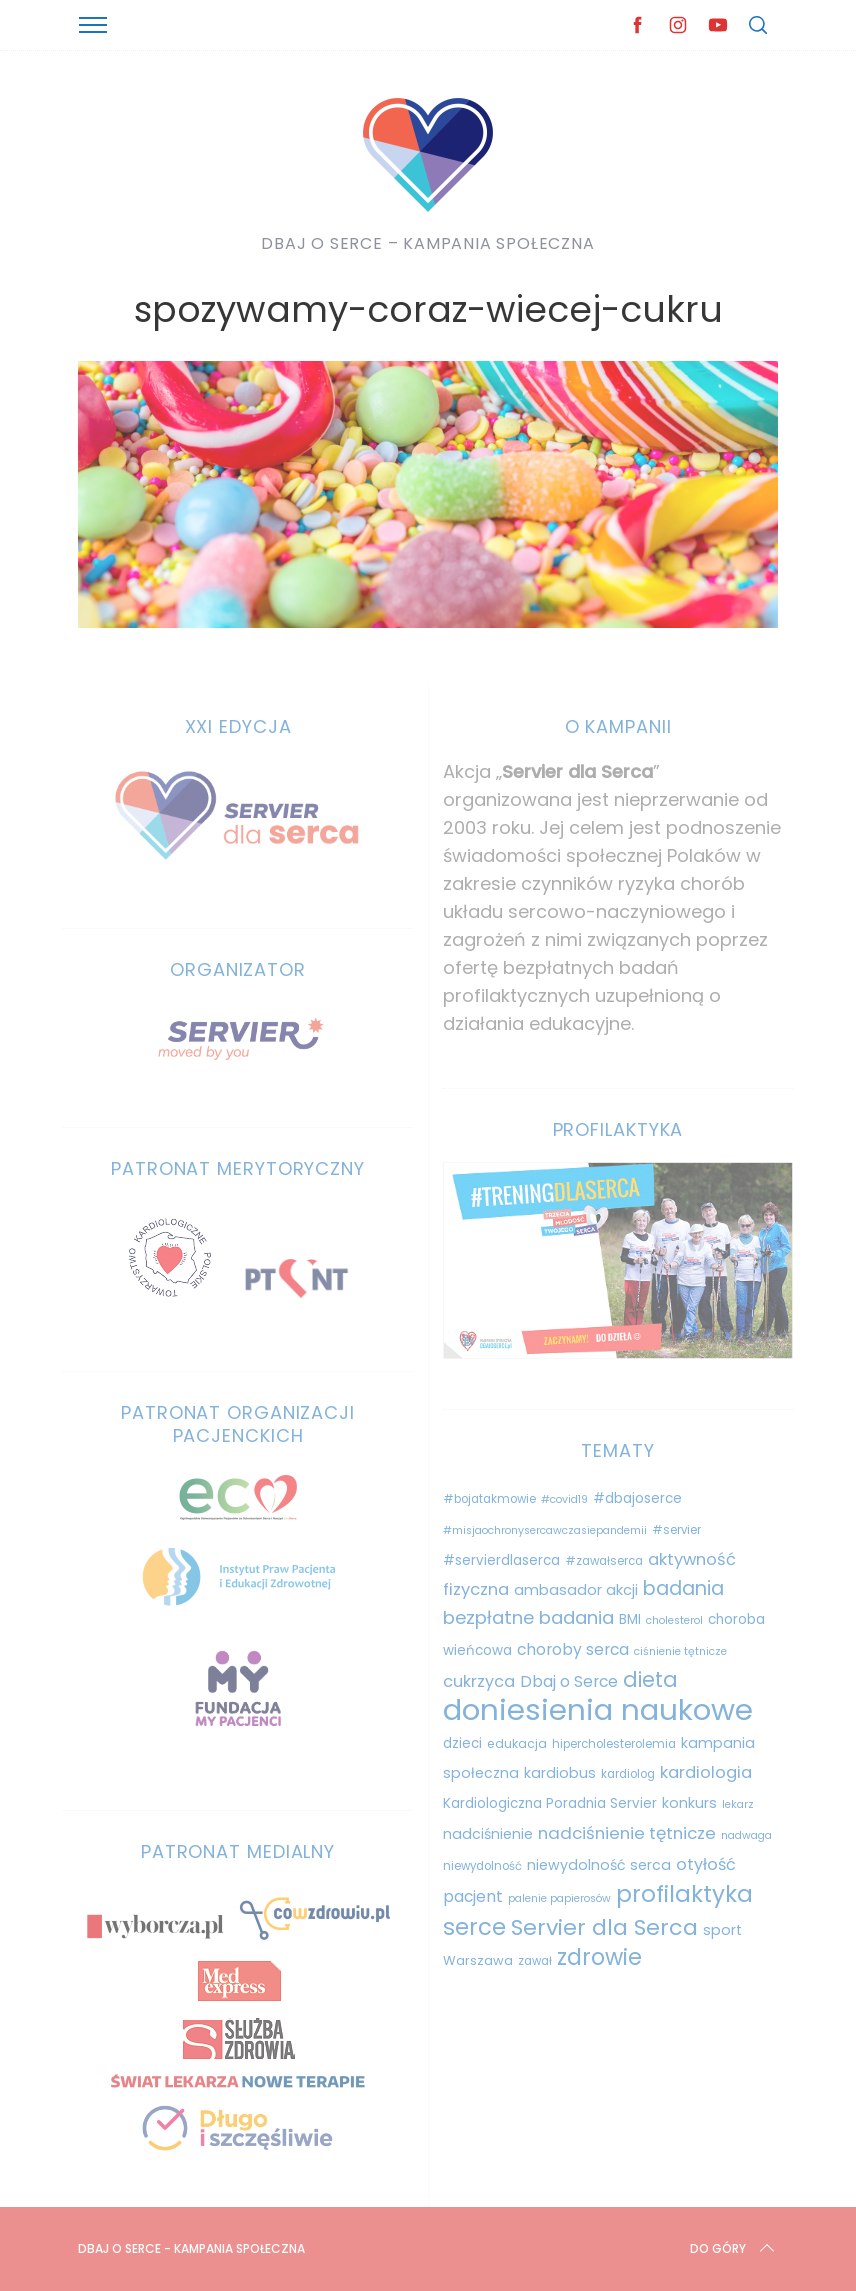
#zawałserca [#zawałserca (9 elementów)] (604, 1561)
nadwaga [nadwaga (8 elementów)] (746, 1835)
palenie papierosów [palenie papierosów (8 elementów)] (559, 1898)
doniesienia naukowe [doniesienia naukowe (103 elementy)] (598, 1709)
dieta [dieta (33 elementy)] (650, 1679)
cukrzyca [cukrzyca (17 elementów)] (479, 1681)
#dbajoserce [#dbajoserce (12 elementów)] (637, 1498)
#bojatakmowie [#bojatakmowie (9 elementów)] (489, 1499)
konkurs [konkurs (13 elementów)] (689, 1803)
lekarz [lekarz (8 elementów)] (738, 1804)
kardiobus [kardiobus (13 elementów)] (560, 1773)
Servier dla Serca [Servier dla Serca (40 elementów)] (604, 1927)
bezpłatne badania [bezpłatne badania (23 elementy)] (528, 1617)
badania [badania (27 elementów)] (683, 1588)
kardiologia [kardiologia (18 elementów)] (706, 1772)
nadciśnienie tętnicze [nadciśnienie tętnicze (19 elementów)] (627, 1833)
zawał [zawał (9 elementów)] (535, 1961)
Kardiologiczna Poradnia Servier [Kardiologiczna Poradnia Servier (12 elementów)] (550, 1803)
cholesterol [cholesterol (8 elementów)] (674, 1620)
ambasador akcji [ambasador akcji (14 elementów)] (576, 1590)
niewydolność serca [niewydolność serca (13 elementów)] (599, 1865)
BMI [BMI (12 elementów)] (630, 1619)
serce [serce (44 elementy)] (474, 1927)
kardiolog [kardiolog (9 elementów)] (628, 1774)
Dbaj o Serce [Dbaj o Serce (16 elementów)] (569, 1681)
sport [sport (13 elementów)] (722, 1930)
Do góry (734, 2249)
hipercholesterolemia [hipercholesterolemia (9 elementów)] (614, 1744)
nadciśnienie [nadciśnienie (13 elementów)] (488, 1834)
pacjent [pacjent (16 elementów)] (473, 1896)
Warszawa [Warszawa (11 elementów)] (478, 1960)
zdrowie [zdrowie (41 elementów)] (599, 1957)
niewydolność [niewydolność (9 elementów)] (482, 1866)
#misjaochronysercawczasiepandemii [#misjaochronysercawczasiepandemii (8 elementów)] (545, 1530)
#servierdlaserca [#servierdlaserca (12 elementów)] (501, 1560)
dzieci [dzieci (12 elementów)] (462, 1743)
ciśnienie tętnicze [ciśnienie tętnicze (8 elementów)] (680, 1651)
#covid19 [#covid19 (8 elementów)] (564, 1499)
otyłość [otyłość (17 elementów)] (706, 1864)
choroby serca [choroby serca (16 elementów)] (573, 1649)
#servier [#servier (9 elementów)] (676, 1530)
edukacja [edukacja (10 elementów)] (517, 1743)
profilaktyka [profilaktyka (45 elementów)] (684, 1894)
